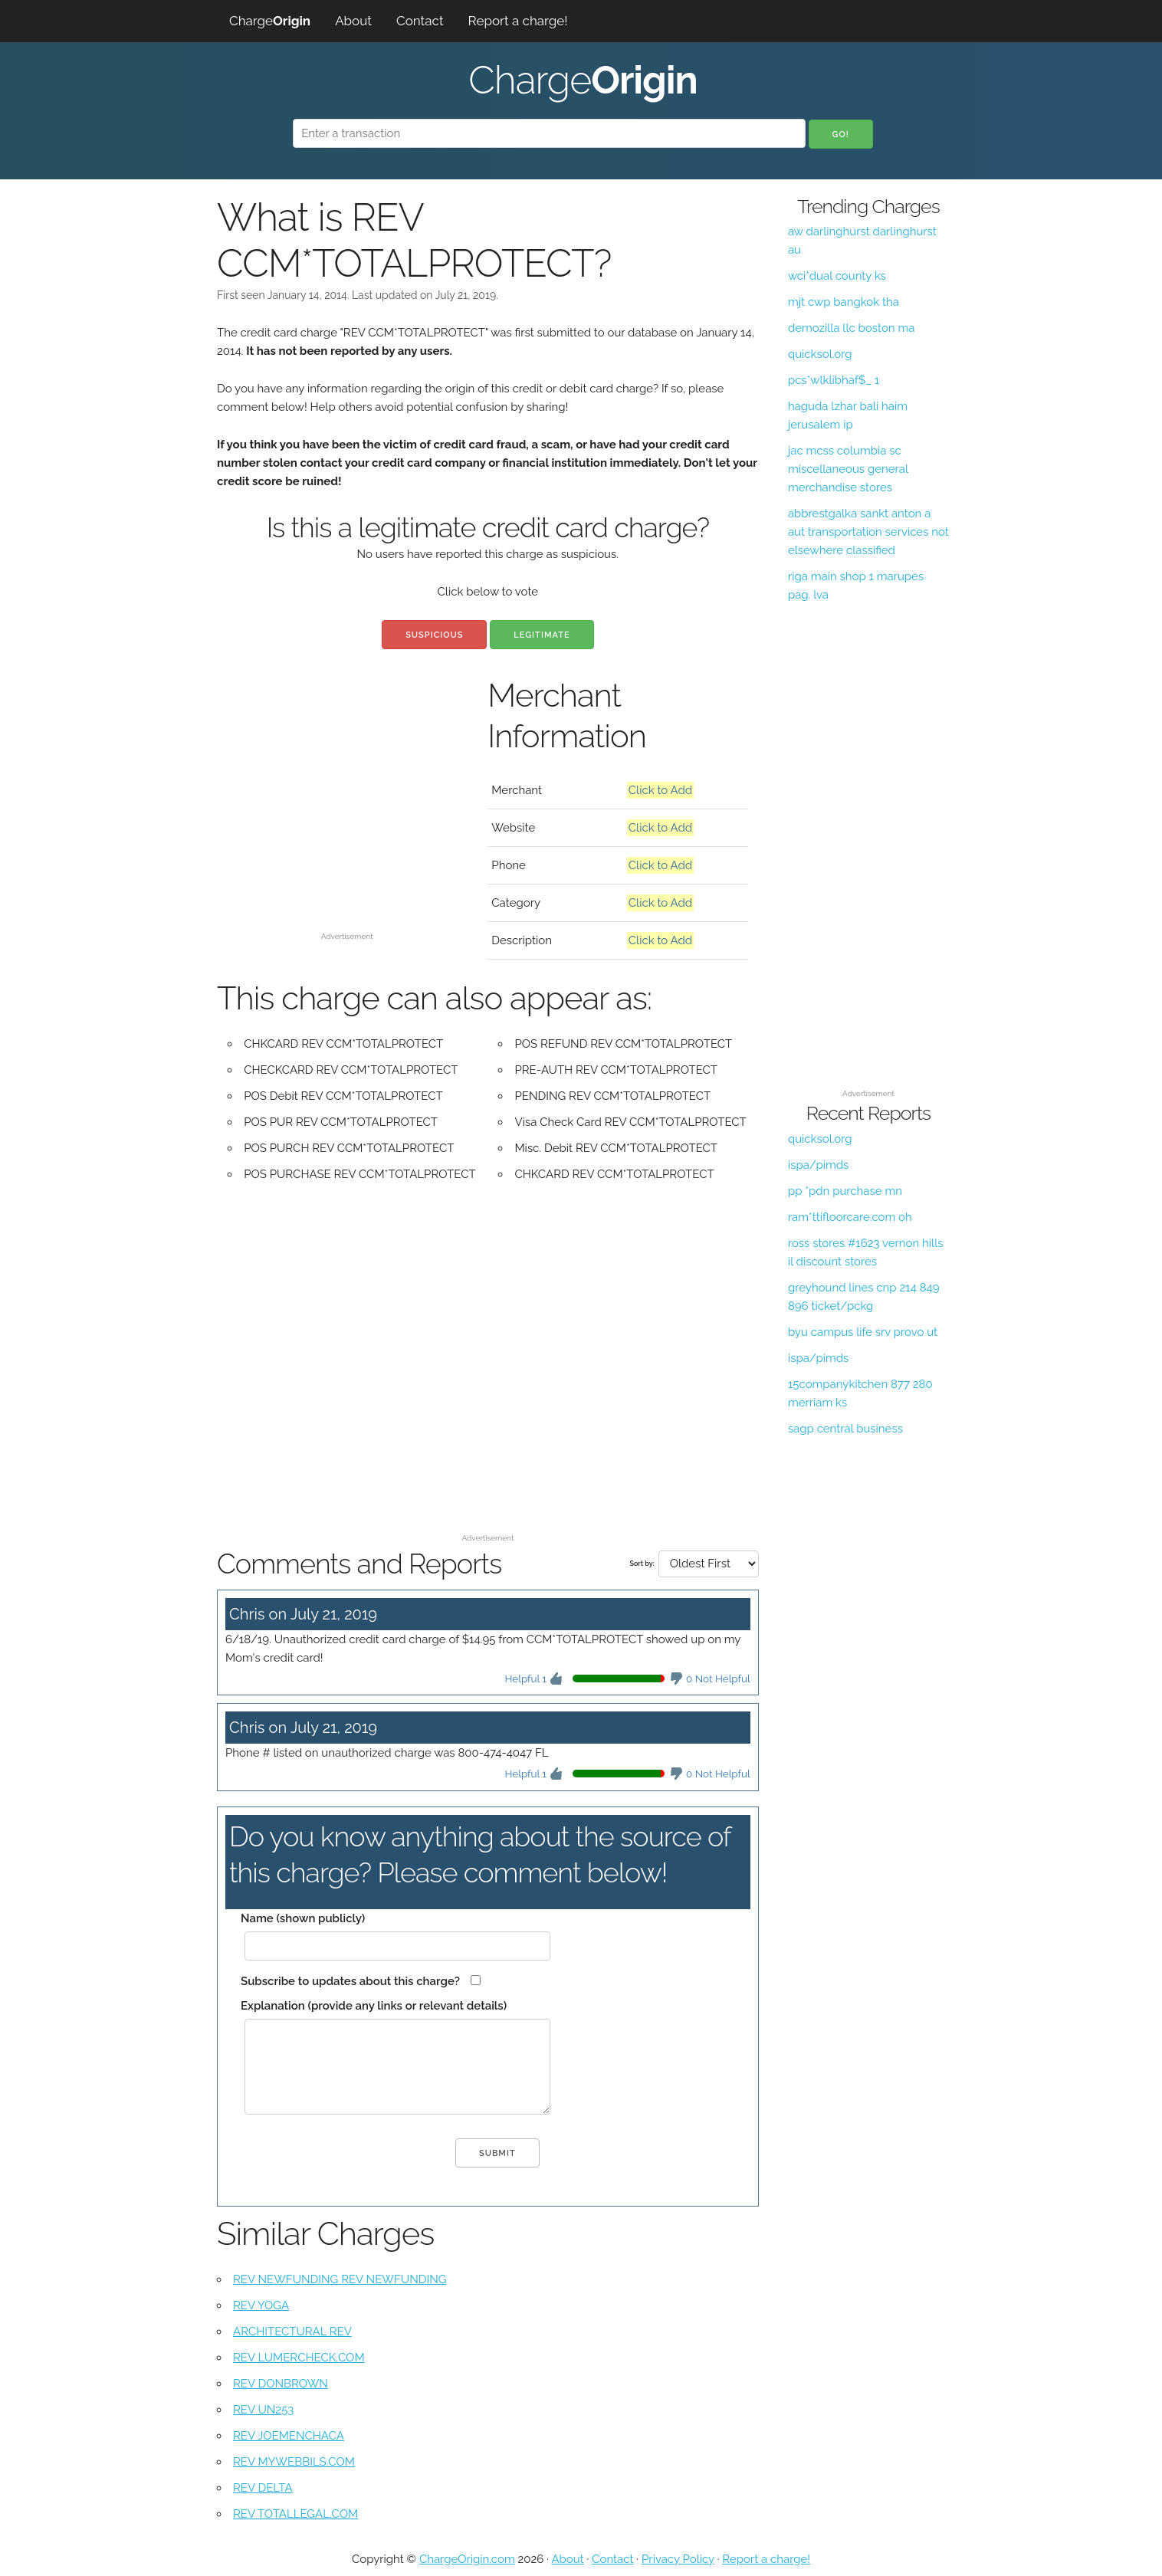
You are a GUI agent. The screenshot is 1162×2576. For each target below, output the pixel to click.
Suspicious (434, 635)
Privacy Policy (678, 2559)
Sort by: (641, 1563)
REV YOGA (261, 2305)
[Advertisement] (347, 818)
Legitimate (542, 635)
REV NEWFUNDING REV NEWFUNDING (340, 2279)
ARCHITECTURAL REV (292, 2331)
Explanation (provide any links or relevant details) (374, 2006)
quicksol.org (820, 354)
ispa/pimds (818, 1165)
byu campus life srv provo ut (862, 1332)
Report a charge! (518, 20)
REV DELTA (263, 2488)
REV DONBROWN (280, 2384)
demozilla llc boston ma (851, 328)
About (353, 20)
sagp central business (845, 1429)
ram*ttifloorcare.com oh (850, 1217)
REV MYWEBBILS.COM (294, 2462)
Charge (269, 20)
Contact (420, 20)
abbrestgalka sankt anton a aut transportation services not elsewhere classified (868, 532)
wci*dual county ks (837, 276)
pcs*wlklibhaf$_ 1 (833, 380)
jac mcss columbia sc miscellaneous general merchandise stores (848, 469)
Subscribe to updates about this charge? (350, 1981)
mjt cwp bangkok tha (843, 302)
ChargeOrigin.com (467, 2559)
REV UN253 (263, 2410)
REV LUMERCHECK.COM (299, 2357)
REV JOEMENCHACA (288, 2436)
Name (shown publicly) (303, 1918)
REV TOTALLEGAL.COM (295, 2514)
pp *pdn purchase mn (845, 1191)
